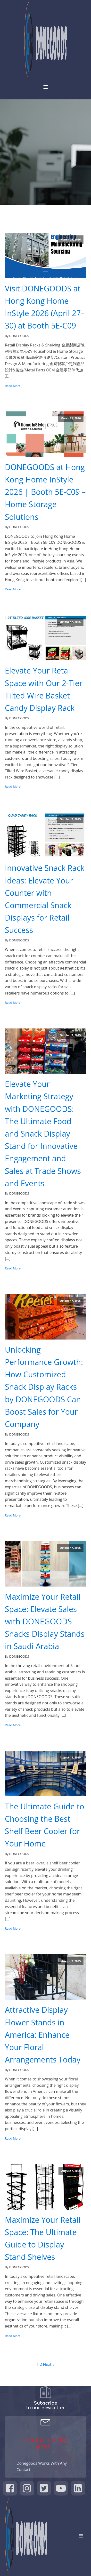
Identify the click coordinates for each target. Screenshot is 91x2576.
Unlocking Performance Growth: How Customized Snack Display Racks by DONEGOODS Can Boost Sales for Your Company (44, 1386)
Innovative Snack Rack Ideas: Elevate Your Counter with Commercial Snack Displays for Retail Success (44, 899)
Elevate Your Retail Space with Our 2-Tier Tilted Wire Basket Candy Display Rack (44, 689)
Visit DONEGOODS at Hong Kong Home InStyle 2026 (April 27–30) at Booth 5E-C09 (45, 307)
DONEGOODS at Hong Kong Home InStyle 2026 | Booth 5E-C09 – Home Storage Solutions (45, 492)
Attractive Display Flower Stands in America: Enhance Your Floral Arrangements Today (43, 2035)
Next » (48, 2364)
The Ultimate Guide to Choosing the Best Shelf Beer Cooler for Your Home (44, 1825)
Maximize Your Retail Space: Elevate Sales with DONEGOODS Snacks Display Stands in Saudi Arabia (44, 1621)
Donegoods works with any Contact (42, 2466)
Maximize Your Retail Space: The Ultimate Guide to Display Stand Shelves (43, 2238)
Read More (13, 386)
